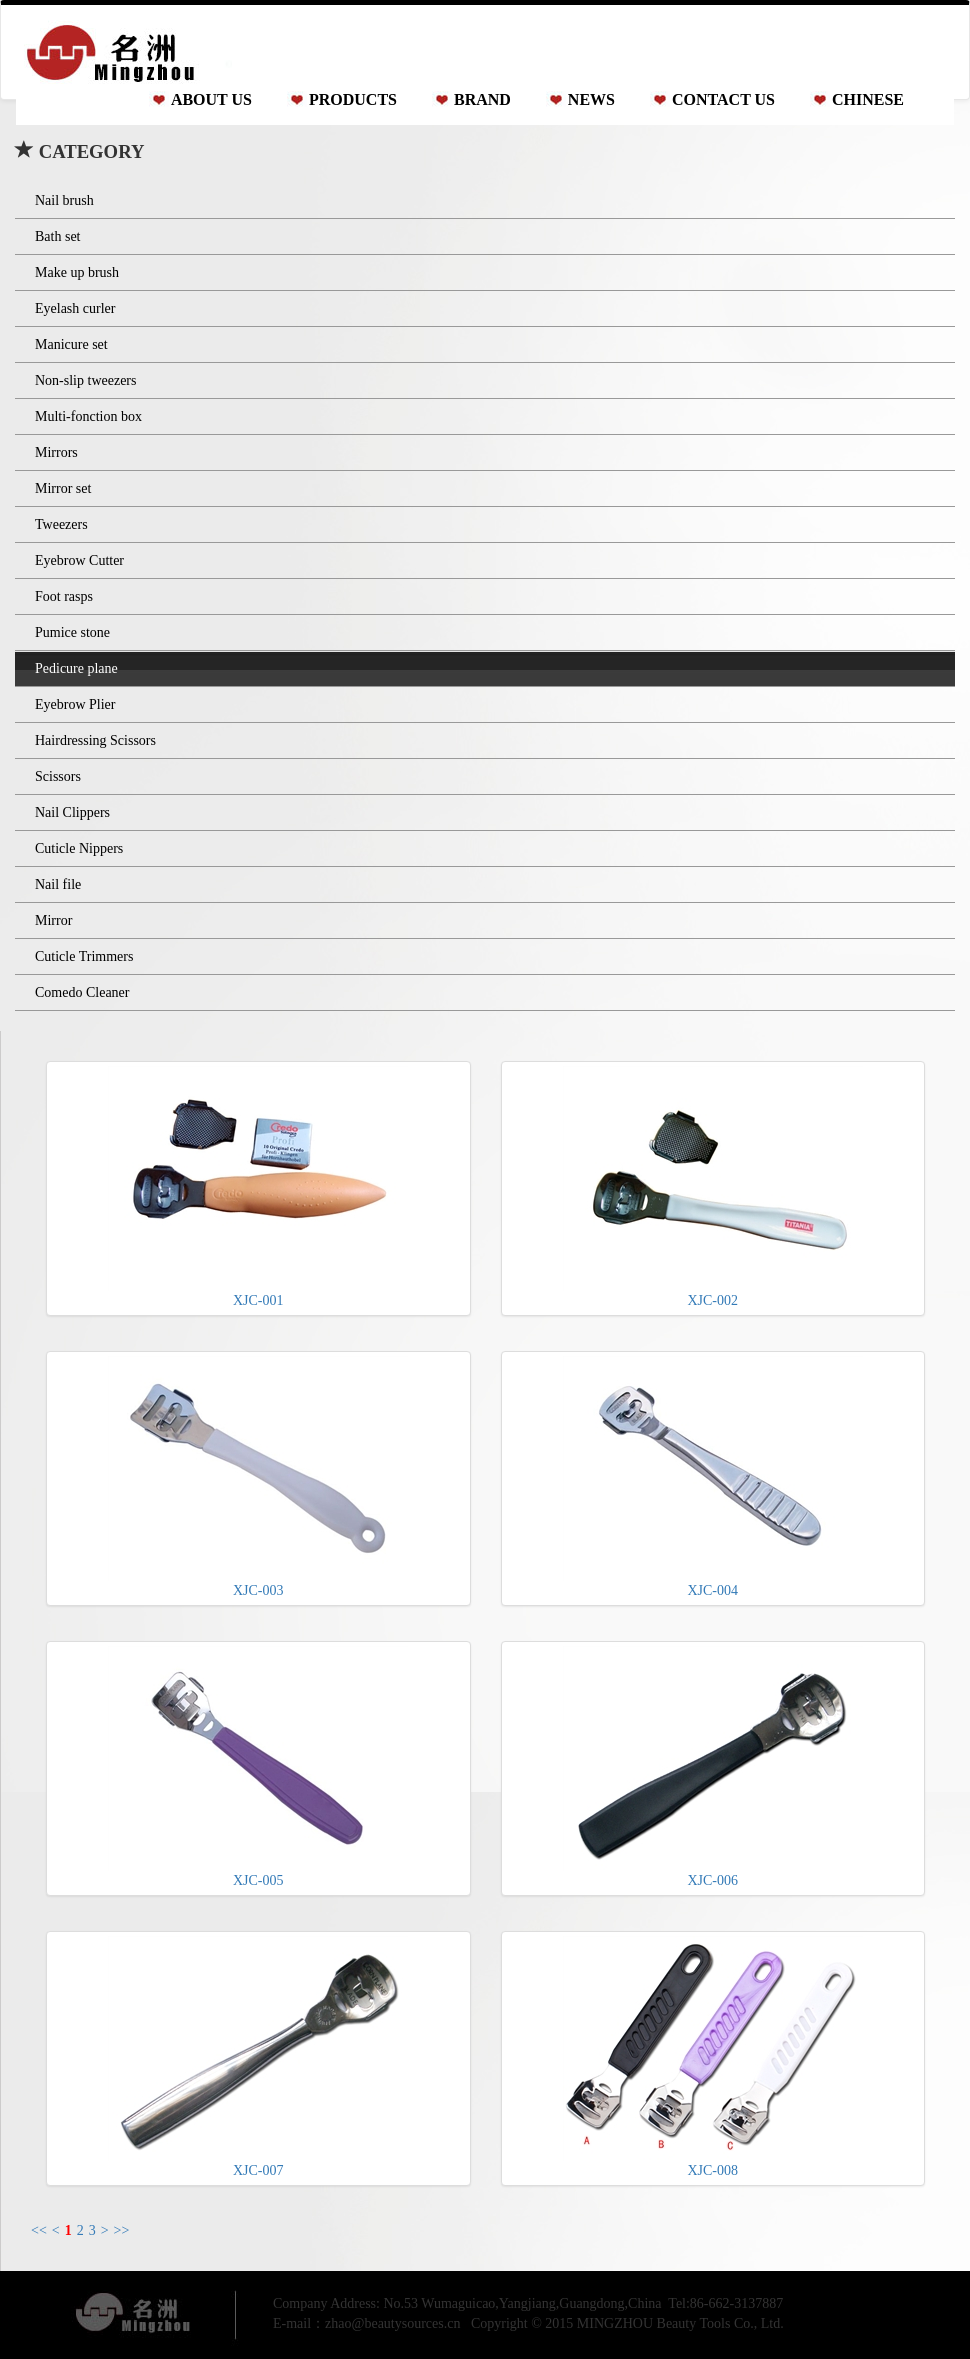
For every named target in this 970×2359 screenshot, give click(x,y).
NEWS (591, 99)
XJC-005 (258, 1767)
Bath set (58, 236)
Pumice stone (72, 632)
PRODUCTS (353, 99)
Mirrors (56, 452)
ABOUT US (211, 99)
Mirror (53, 920)
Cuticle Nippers (79, 848)
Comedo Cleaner (82, 992)
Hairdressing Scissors (95, 740)
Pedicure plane (76, 668)
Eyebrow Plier (75, 704)
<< (39, 2230)
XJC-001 (258, 1187)
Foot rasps (64, 596)
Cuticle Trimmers (84, 956)
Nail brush (64, 200)
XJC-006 (713, 1767)
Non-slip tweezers (85, 380)
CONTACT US (723, 99)
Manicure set (71, 344)
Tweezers (61, 524)
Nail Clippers (72, 812)
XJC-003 (258, 1477)
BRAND (482, 99)
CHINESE (868, 99)
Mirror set (63, 488)
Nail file (58, 884)
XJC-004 (713, 1477)
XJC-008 (713, 2057)
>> (122, 2230)
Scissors (58, 776)
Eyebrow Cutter (79, 560)
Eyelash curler (75, 308)
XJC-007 (258, 2057)
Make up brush (77, 272)
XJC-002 (713, 1187)
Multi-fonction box (88, 416)
